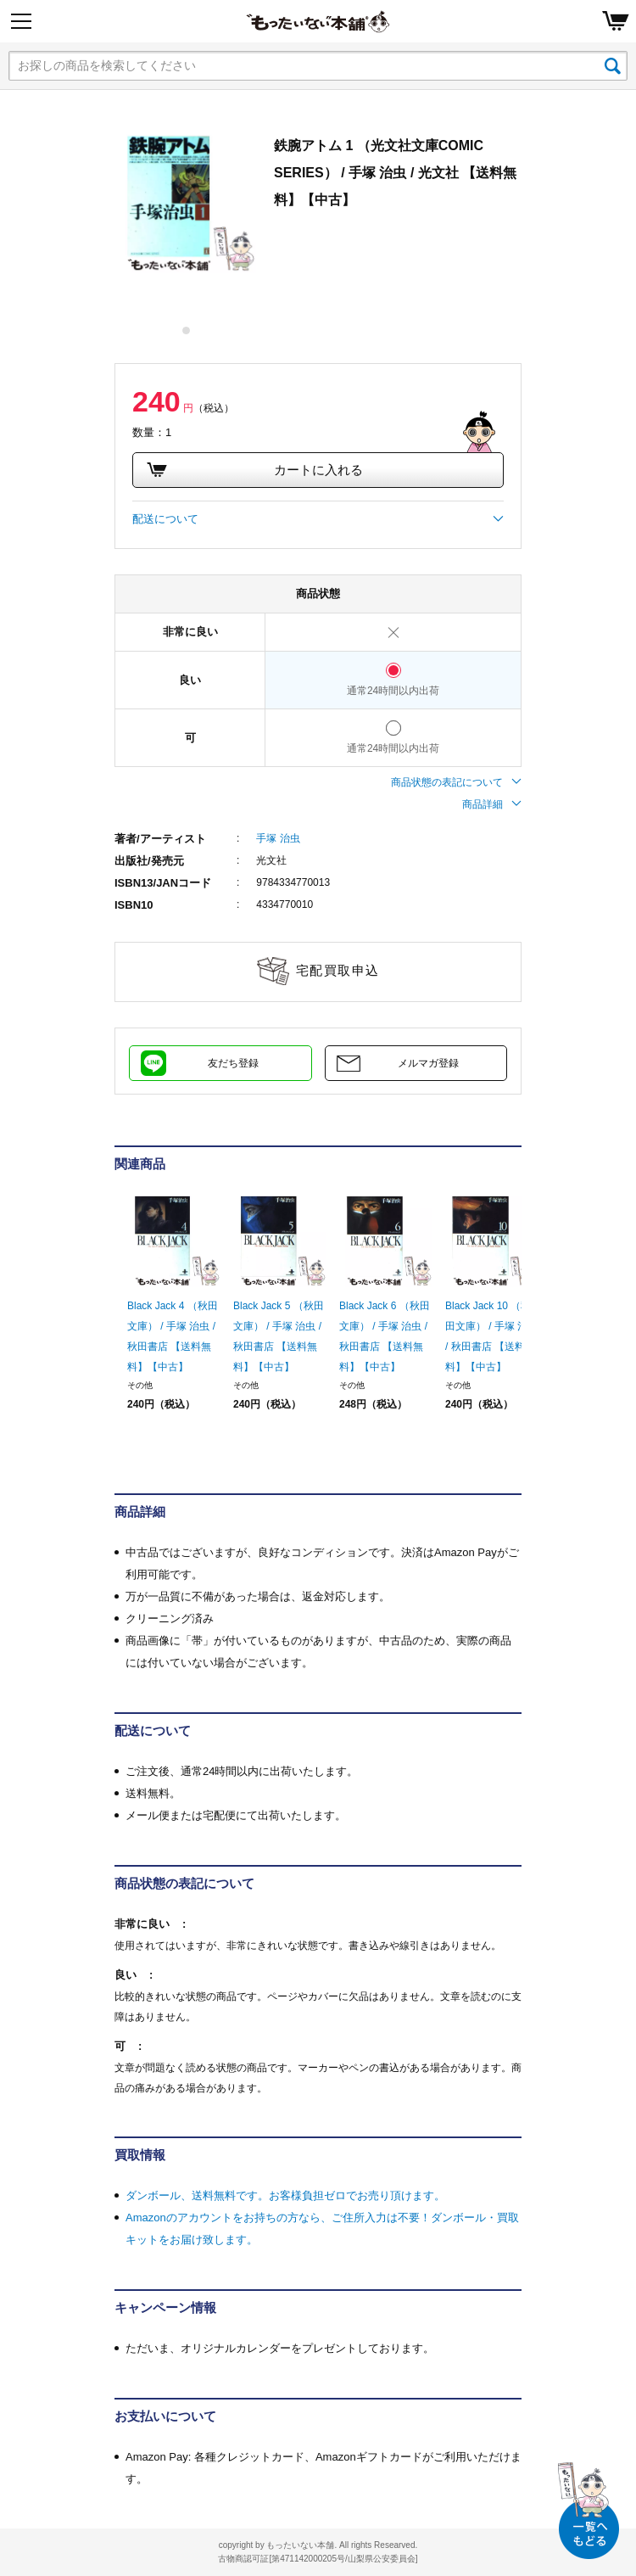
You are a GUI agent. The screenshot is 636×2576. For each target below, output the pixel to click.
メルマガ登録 (428, 1063)
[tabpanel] (185, 202)
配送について (318, 519)
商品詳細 (492, 804)
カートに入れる (254, 470)
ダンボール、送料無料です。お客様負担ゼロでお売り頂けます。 (285, 2195)
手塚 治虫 (277, 838)
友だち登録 (233, 1063)
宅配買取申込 (338, 970)
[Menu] (21, 21)
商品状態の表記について (456, 782)
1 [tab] (187, 330)
